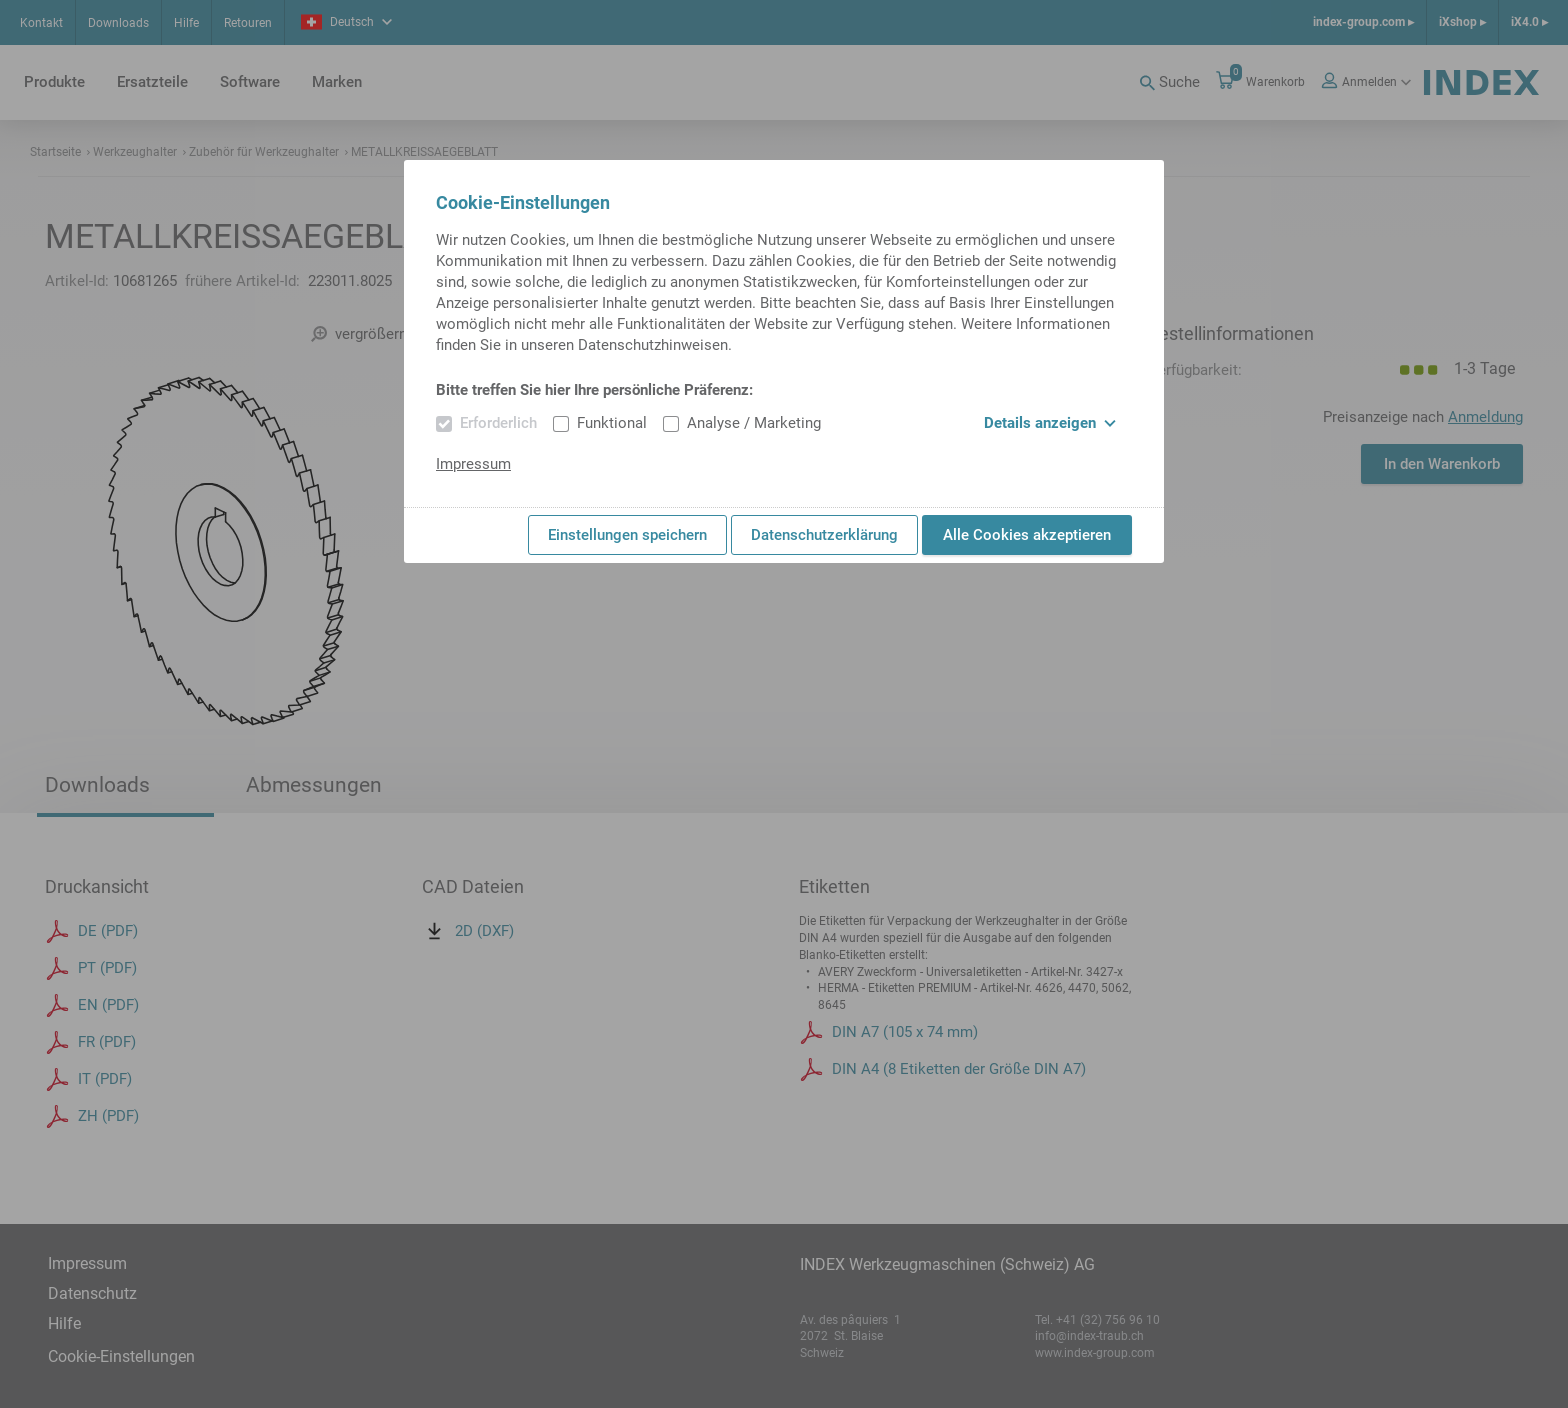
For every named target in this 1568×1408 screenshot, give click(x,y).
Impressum (473, 464)
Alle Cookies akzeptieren (1027, 535)
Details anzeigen (1050, 423)
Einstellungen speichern (627, 535)
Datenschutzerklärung (824, 535)
